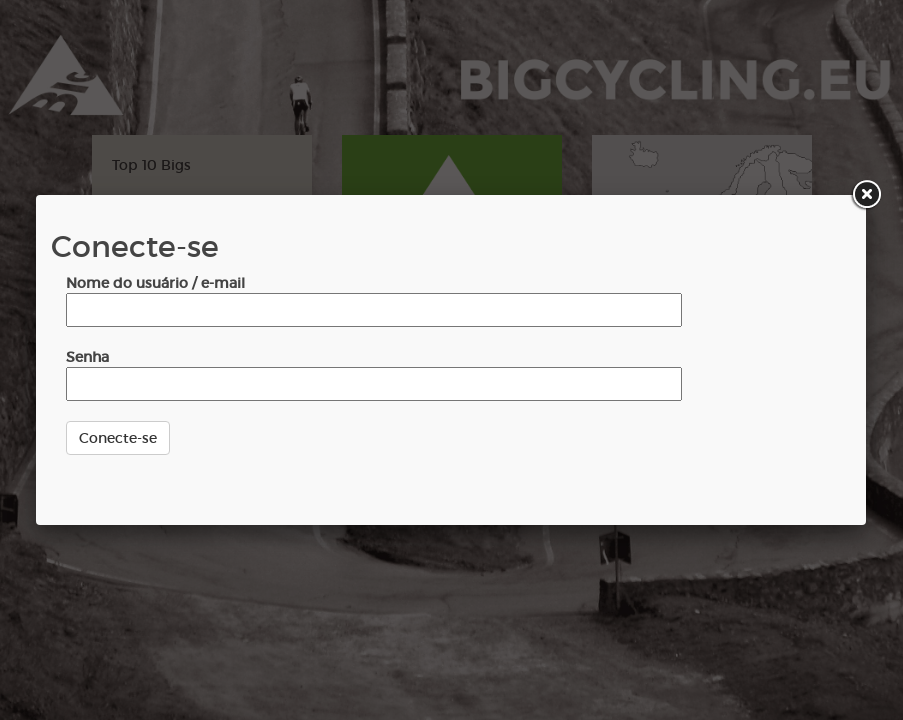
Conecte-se (118, 438)
